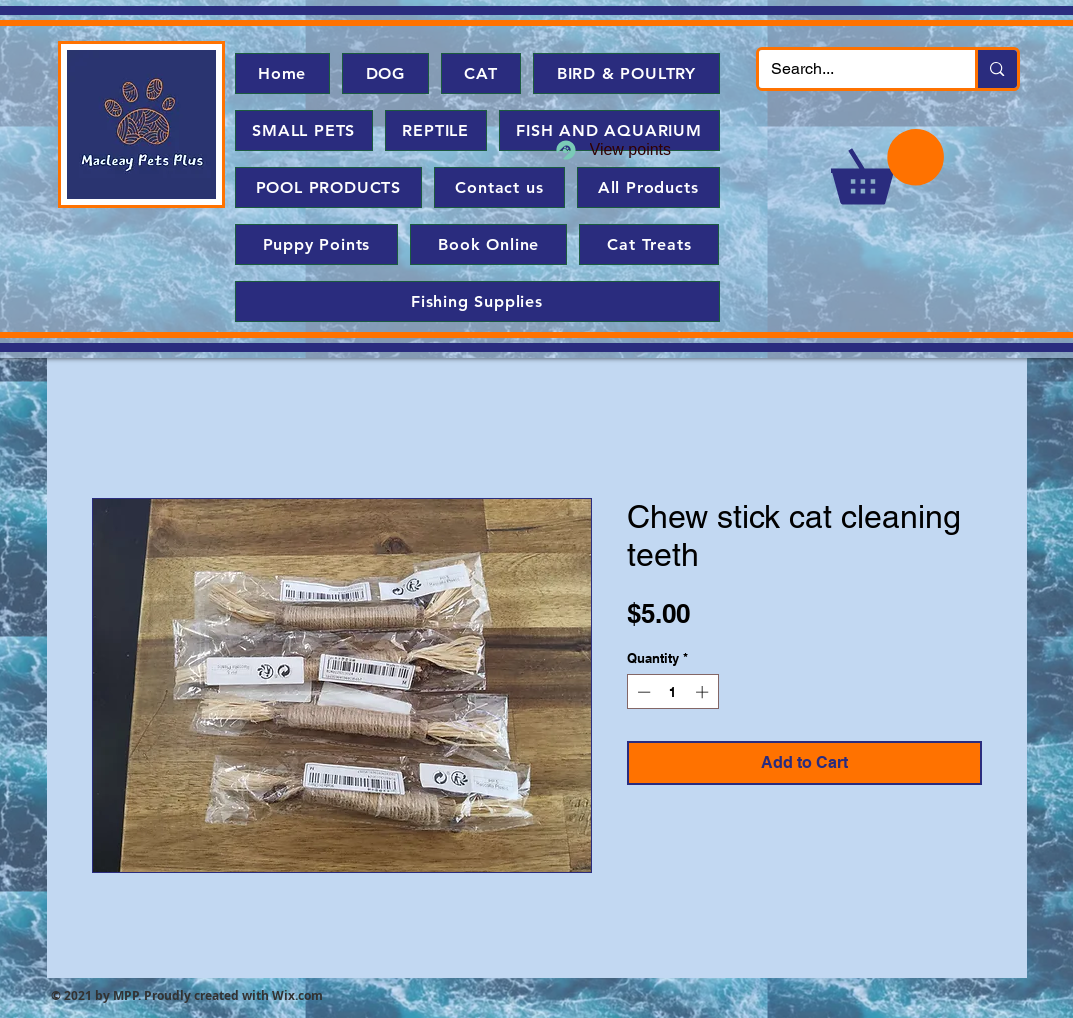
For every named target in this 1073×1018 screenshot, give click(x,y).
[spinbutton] (672, 692)
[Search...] (852, 69)
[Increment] (704, 692)
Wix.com (297, 995)
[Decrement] (642, 692)
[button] (887, 166)
